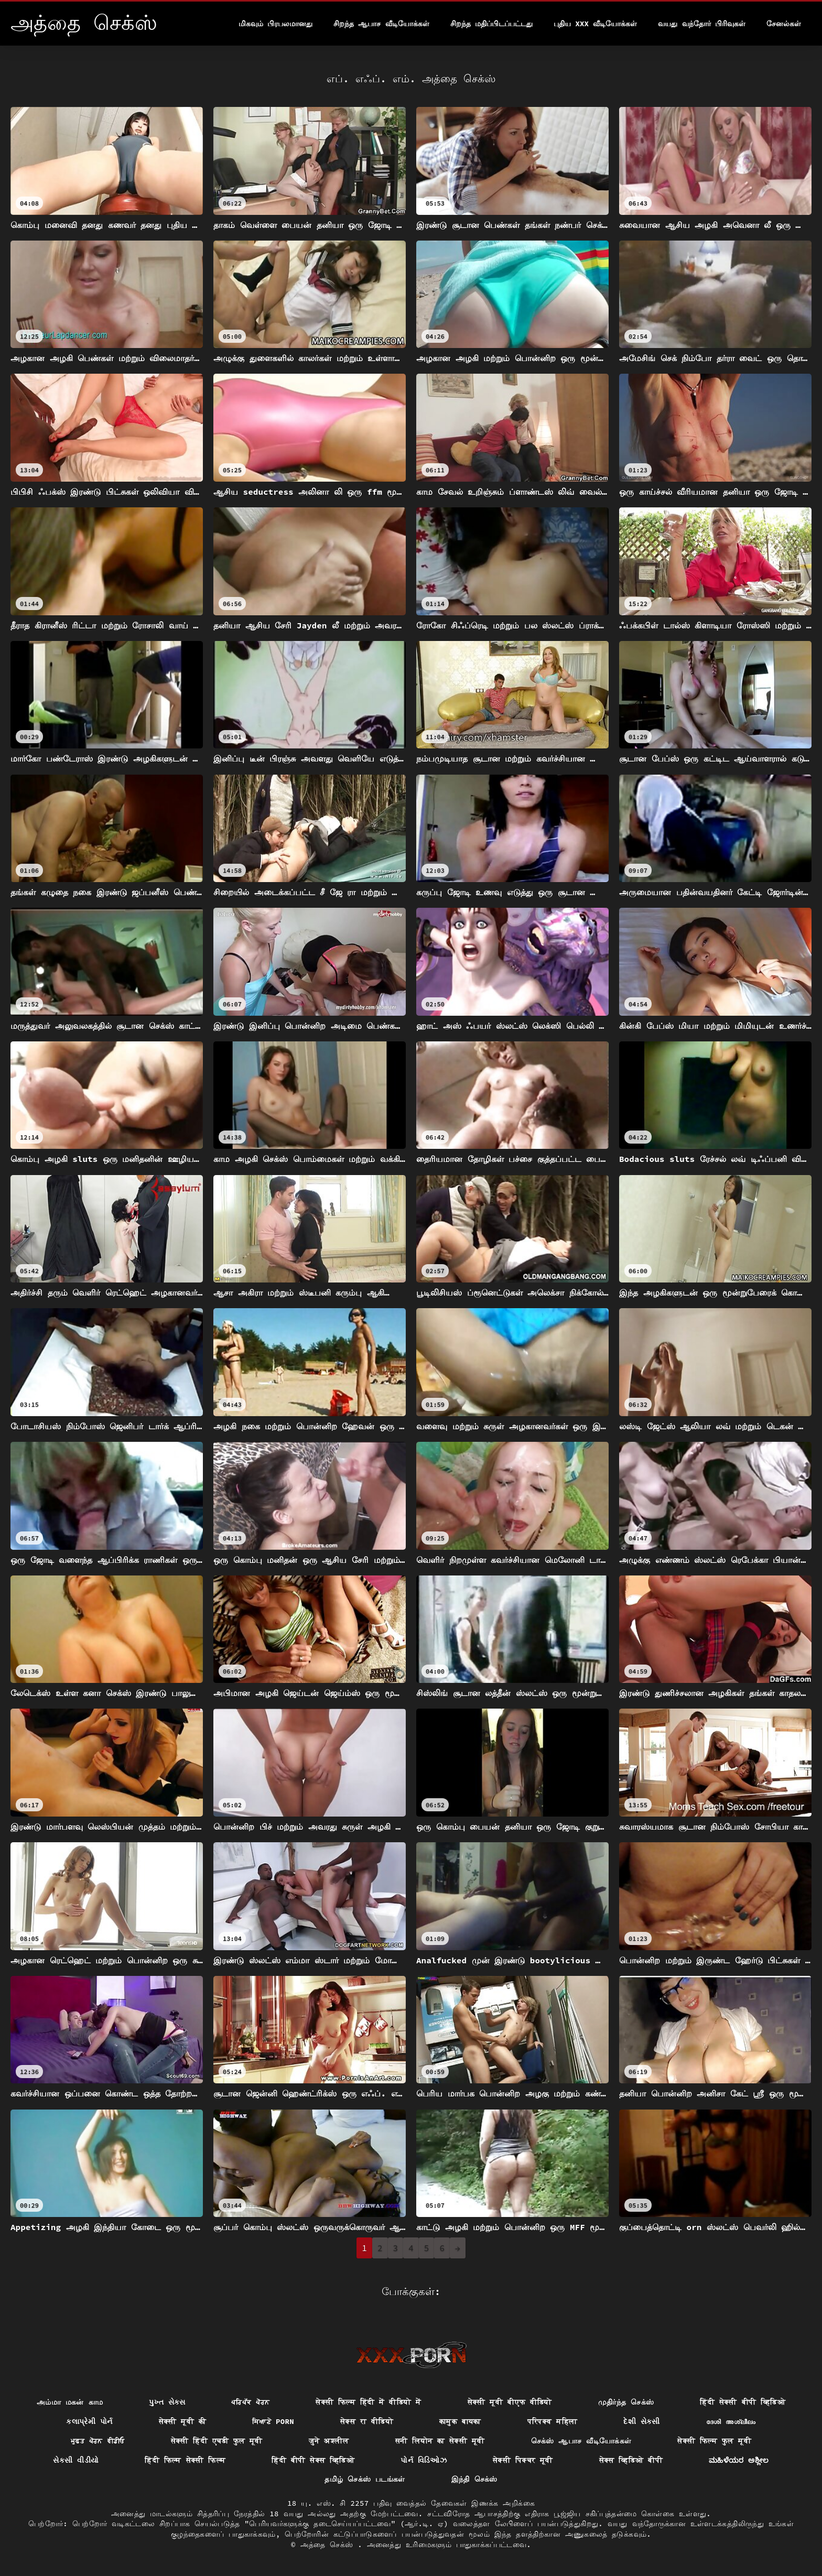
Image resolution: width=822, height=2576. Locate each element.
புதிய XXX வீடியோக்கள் (595, 23)
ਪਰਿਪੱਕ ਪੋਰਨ (250, 2402)
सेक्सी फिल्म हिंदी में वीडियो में (368, 2402)
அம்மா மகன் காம (70, 2402)
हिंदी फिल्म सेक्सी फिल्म (185, 2460)
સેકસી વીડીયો (76, 2460)
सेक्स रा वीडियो (366, 2421)
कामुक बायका (460, 2421)
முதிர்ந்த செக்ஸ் (626, 2402)
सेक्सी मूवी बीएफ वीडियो (510, 2402)
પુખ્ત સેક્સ (167, 2402)
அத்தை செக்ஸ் (329, 2544)
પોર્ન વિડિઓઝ (424, 2460)
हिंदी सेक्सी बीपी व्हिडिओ (742, 2402)
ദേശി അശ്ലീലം (731, 2421)
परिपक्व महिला (552, 2421)
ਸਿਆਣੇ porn (273, 2421)
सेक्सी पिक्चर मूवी (523, 2460)
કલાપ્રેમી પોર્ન (89, 2421)
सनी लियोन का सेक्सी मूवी (440, 2440)
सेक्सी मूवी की (183, 2421)
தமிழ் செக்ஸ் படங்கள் (365, 2479)
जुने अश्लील (329, 2440)
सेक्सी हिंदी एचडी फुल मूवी (217, 2440)
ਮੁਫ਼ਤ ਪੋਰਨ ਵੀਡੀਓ (98, 2440)
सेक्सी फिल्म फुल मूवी (714, 2440)
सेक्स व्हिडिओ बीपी (631, 2460)
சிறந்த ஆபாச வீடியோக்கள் (381, 23)
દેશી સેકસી (641, 2421)
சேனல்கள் (783, 23)
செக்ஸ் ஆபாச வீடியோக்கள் (581, 2440)
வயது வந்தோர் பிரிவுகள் (701, 23)
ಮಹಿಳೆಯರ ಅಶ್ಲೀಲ (739, 2460)
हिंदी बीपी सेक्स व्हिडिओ (313, 2460)
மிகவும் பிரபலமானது (275, 23)
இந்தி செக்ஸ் (474, 2479)
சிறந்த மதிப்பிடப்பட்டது (491, 23)
